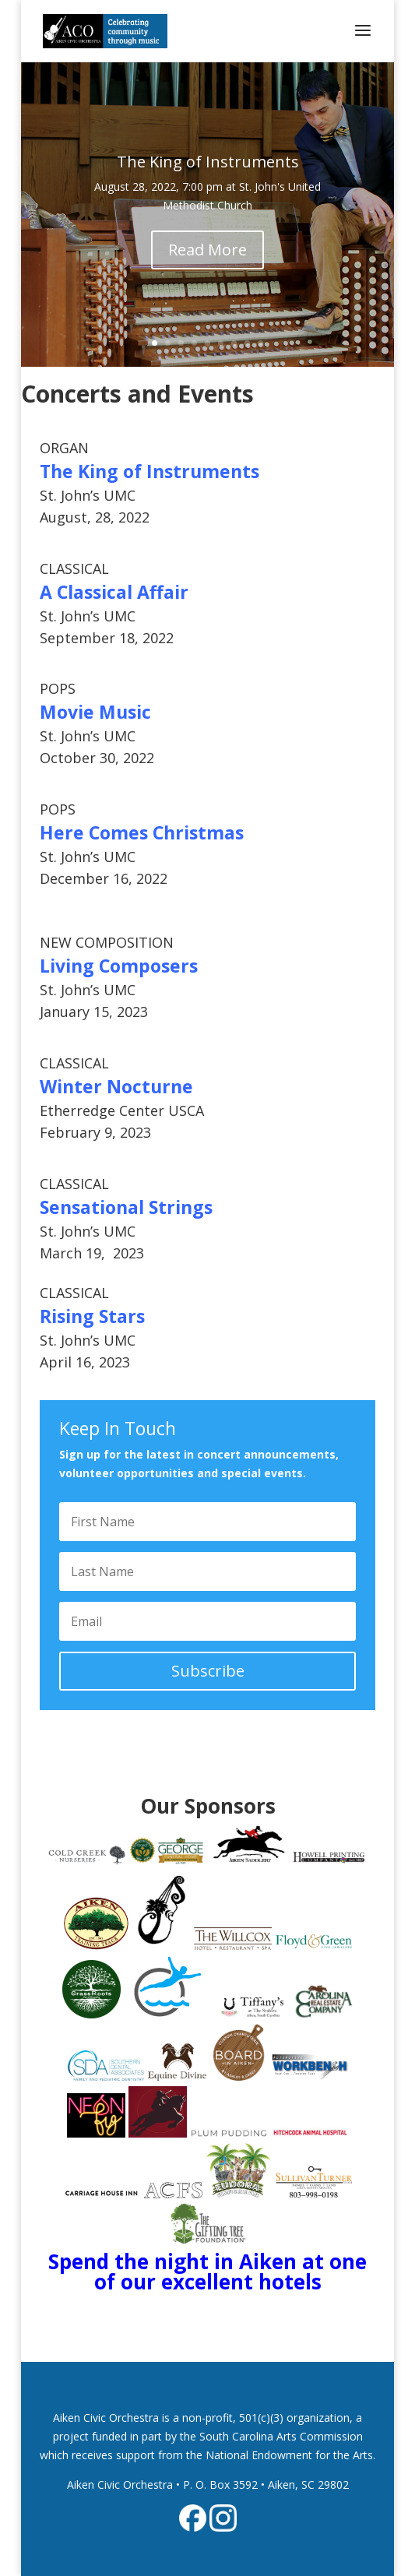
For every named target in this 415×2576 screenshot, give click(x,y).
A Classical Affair (114, 591)
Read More (207, 253)
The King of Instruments (208, 165)
